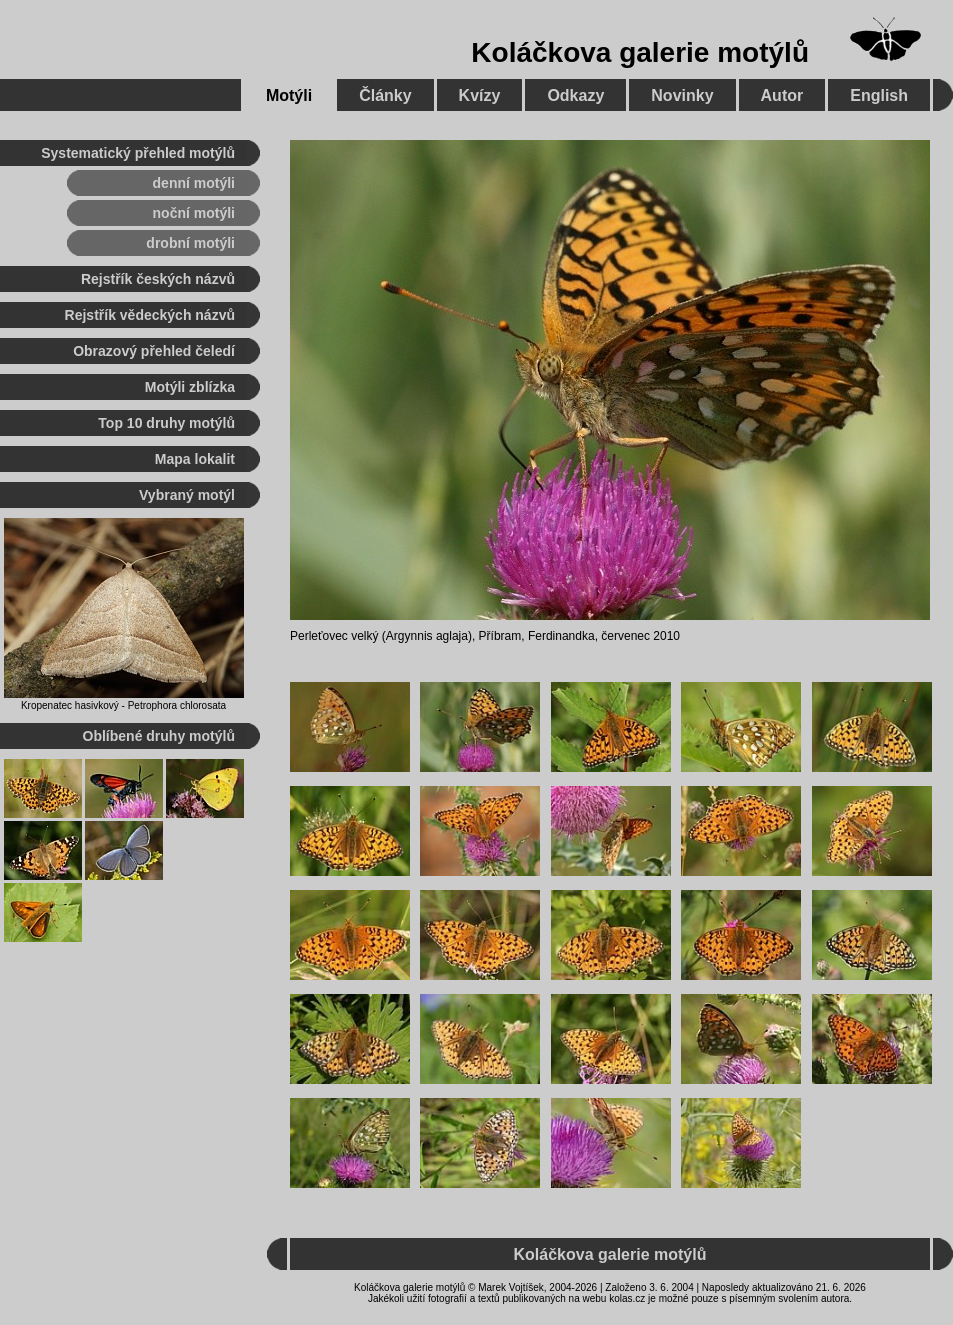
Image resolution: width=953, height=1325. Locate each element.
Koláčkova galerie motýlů (640, 52)
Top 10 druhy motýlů (166, 423)
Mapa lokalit (195, 459)
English (879, 95)
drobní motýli (190, 243)
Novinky (682, 95)
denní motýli (194, 183)
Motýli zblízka (190, 387)
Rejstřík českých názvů (158, 279)
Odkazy (575, 95)
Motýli (289, 95)
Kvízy (480, 95)
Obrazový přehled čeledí (154, 351)
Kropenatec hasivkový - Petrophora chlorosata (123, 705)
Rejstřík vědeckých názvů (150, 315)
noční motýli (194, 213)
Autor (782, 95)
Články (385, 95)
